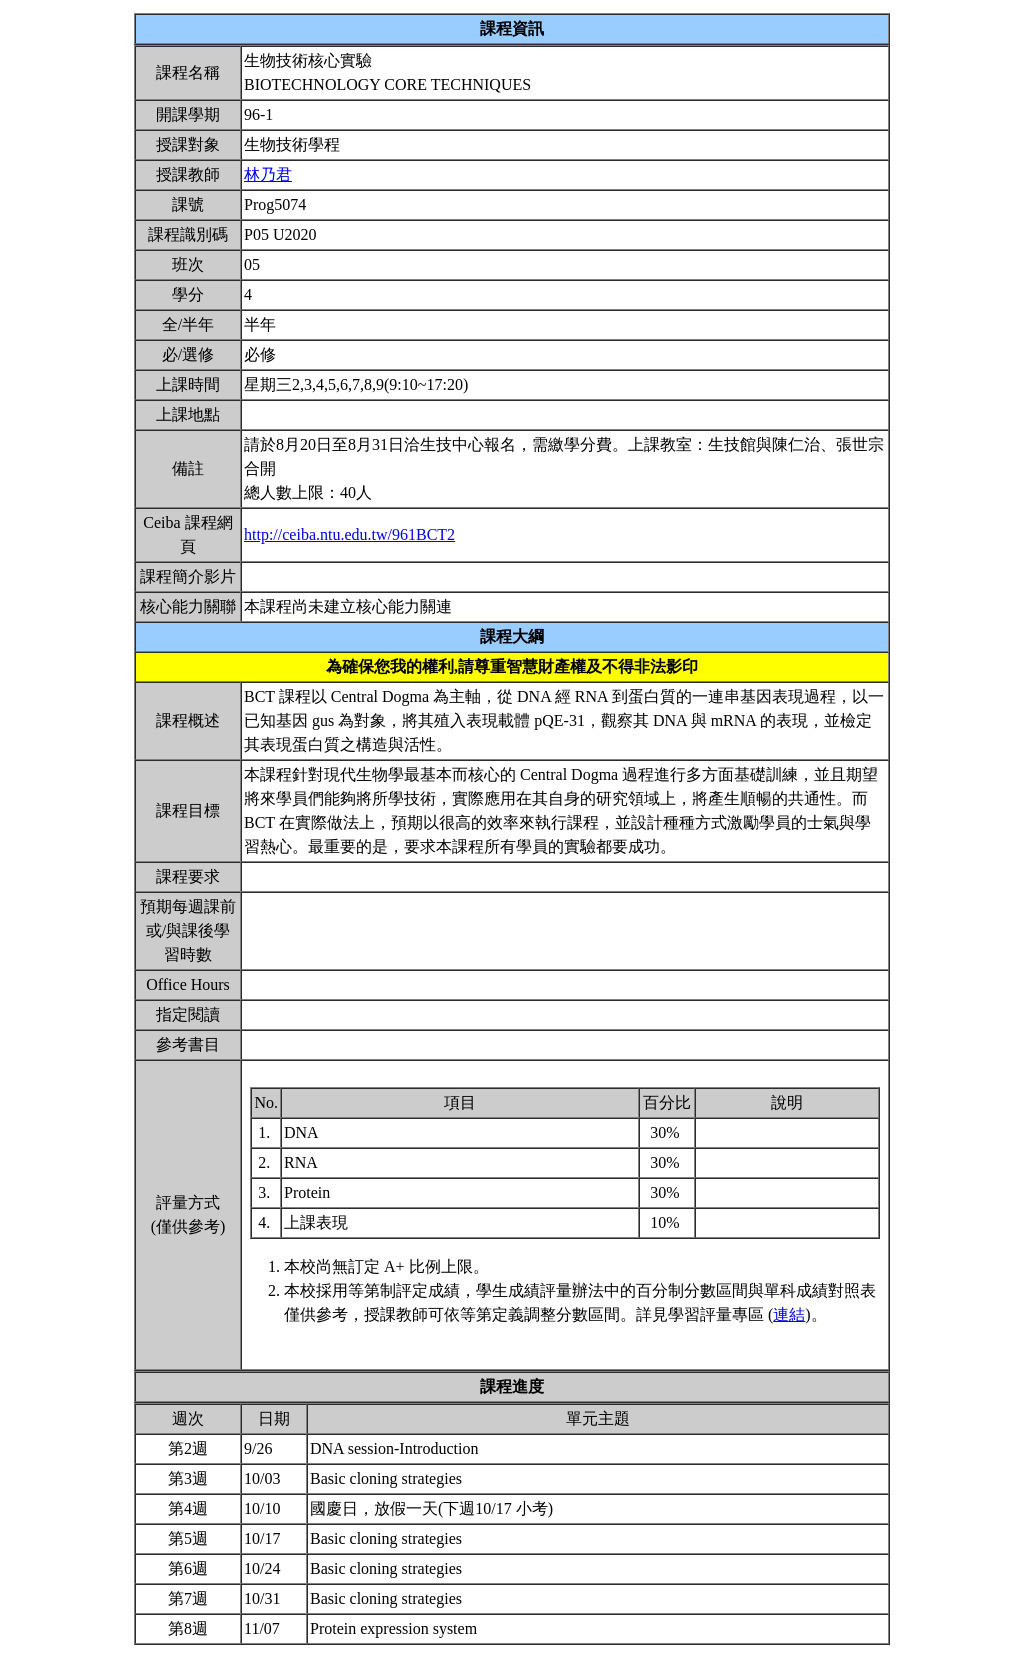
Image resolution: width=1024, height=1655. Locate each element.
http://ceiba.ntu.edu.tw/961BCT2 (349, 534)
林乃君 (268, 174)
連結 (789, 1314)
